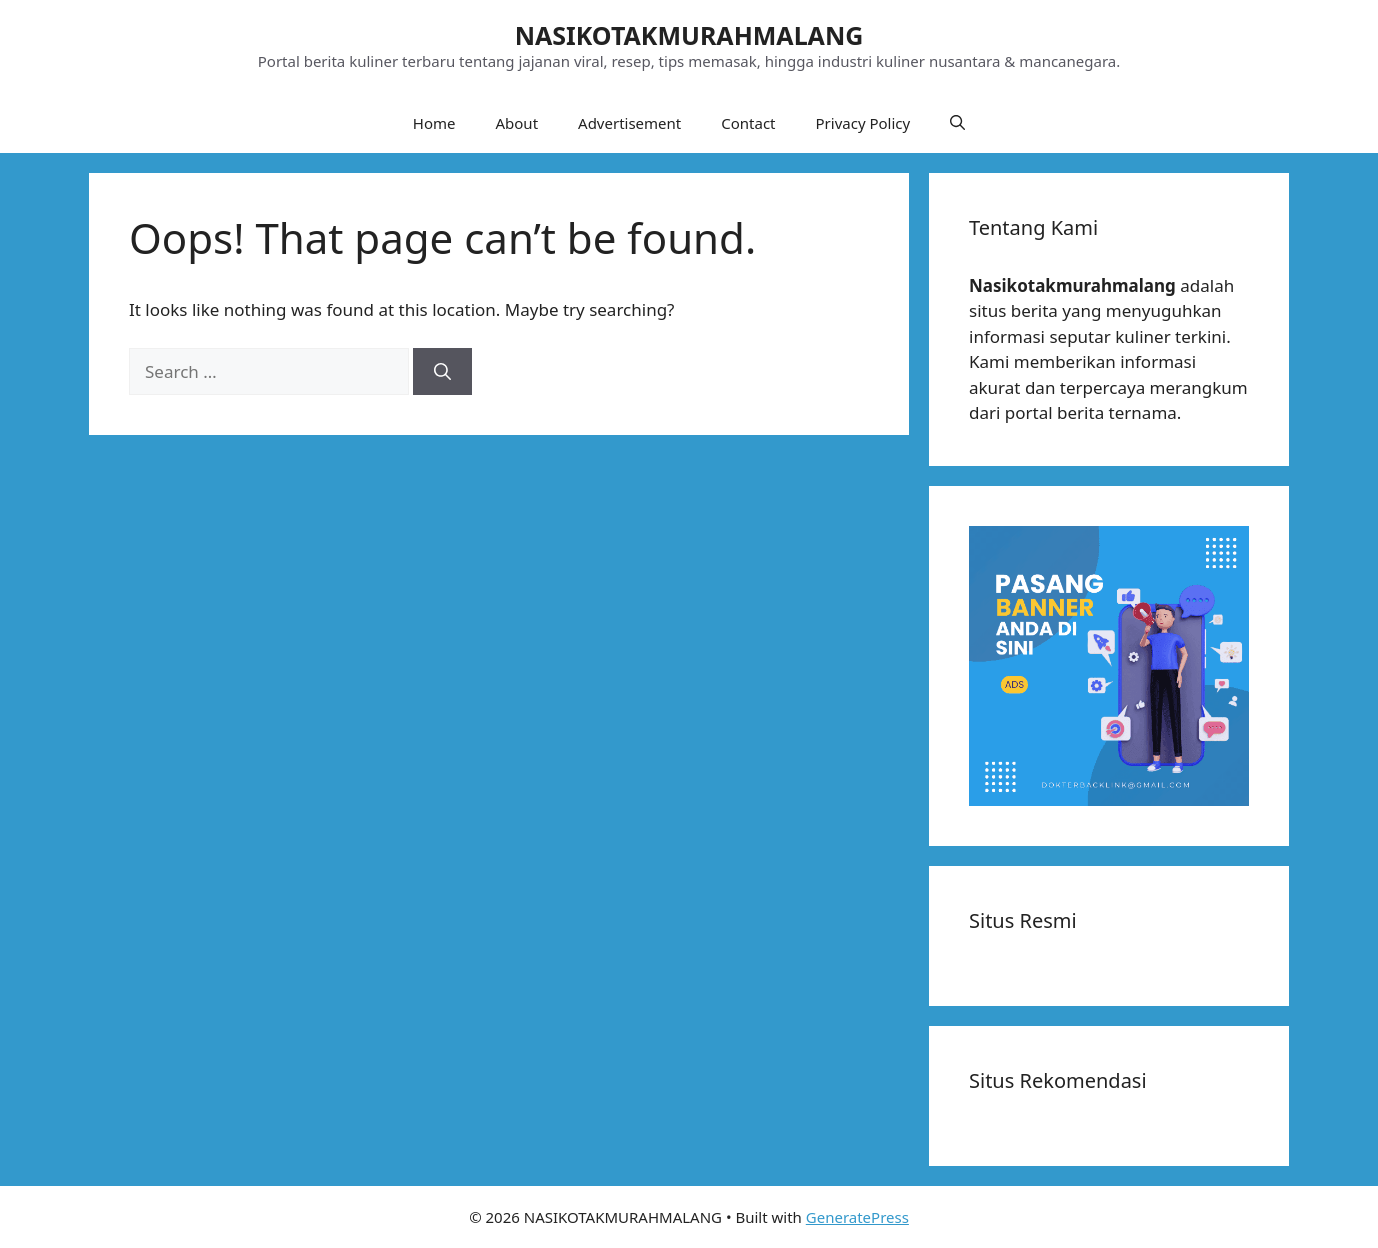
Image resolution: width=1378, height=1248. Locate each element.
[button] (957, 123)
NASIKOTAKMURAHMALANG (689, 35)
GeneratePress (857, 1217)
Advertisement (629, 123)
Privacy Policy (863, 123)
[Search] (442, 372)
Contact (748, 123)
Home (434, 123)
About (516, 123)
